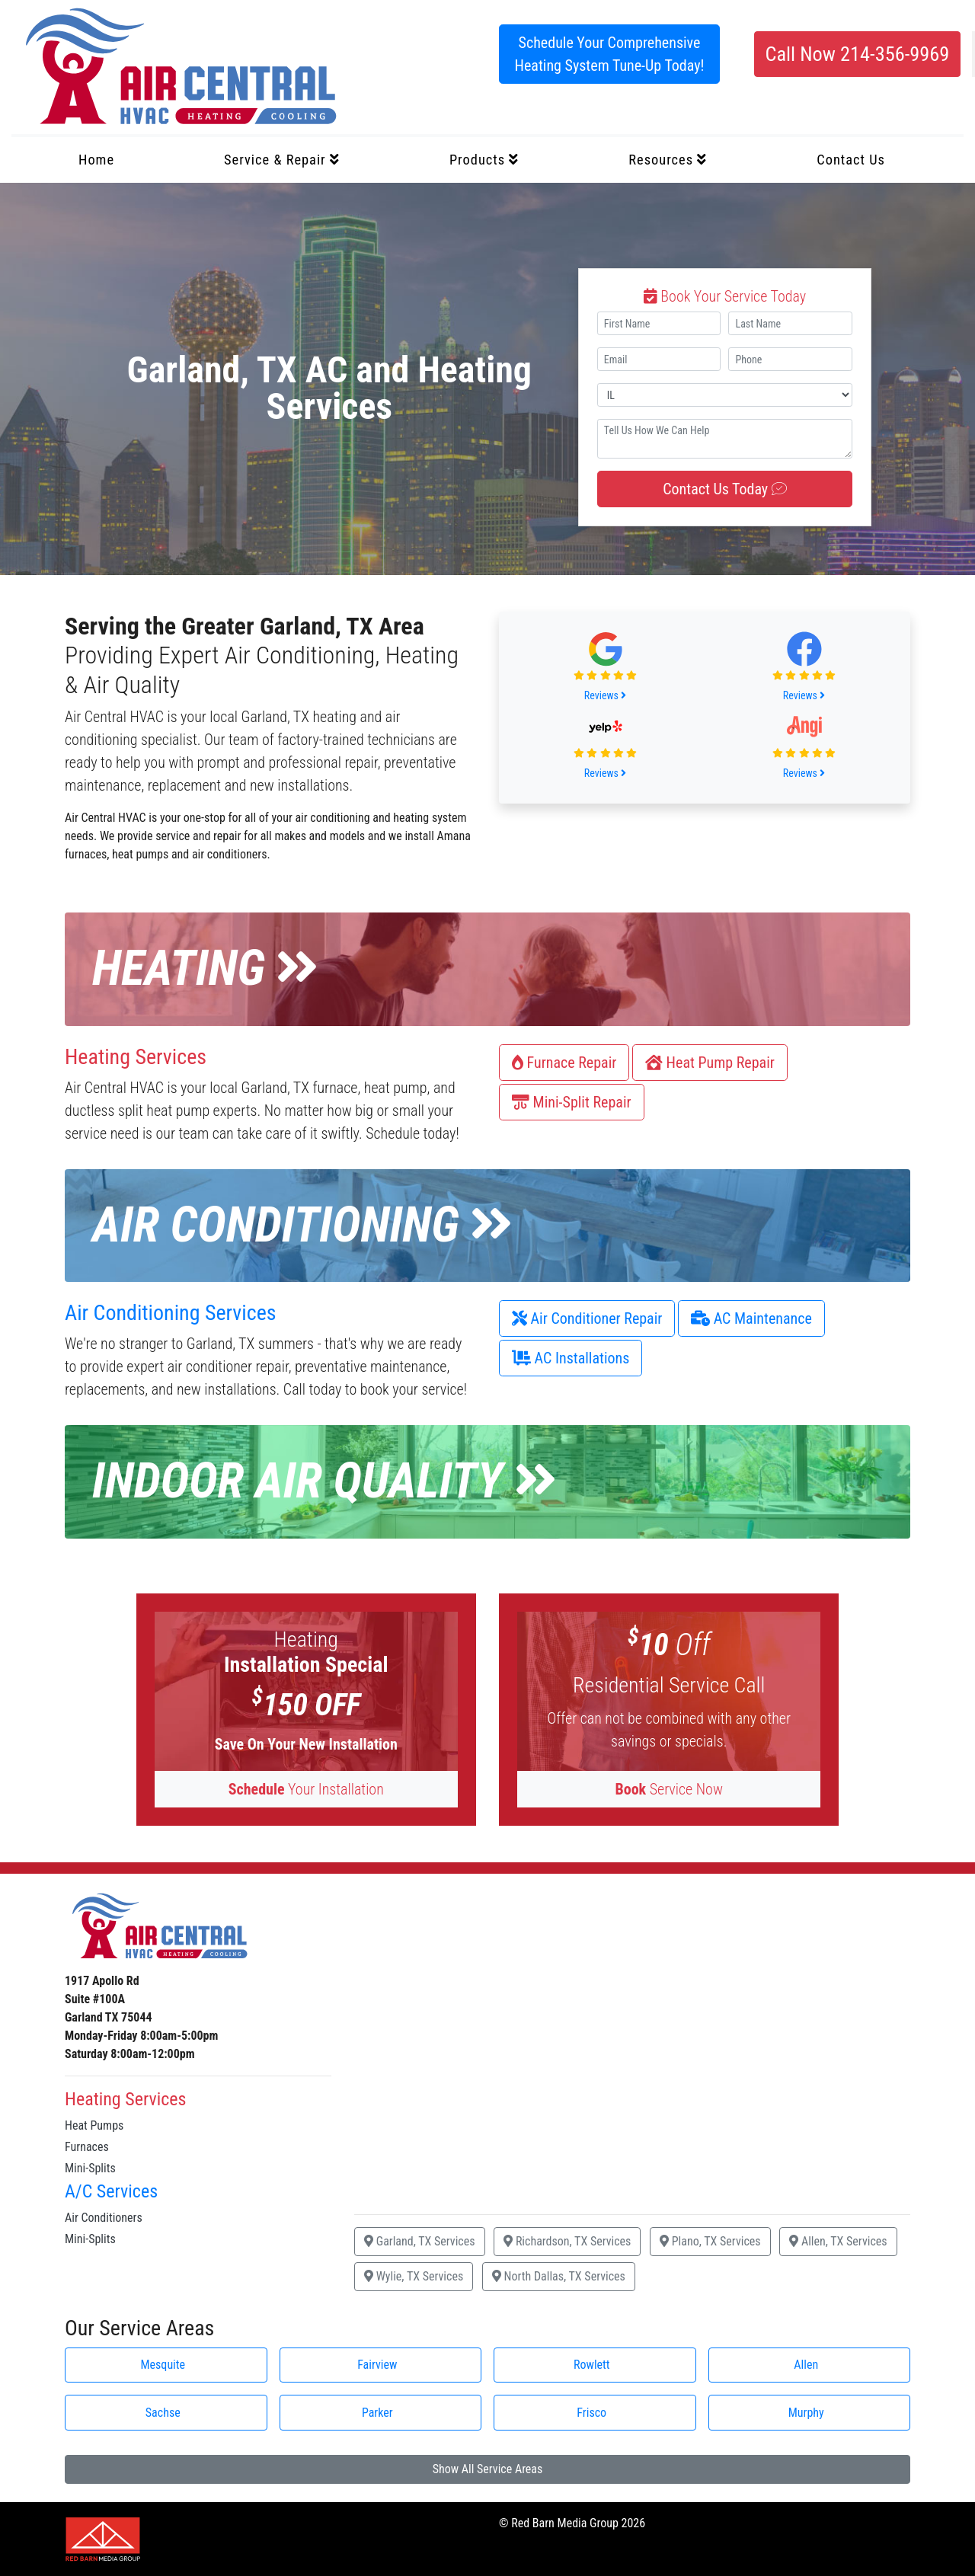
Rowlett (592, 2364)
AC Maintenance (751, 1318)
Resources (667, 160)
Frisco (591, 2412)
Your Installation (306, 1789)
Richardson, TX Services (567, 2241)
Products (484, 160)
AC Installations (570, 1358)
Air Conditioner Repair (587, 1318)
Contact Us (851, 160)
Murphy (806, 2412)
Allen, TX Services (838, 2241)
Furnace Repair (564, 1062)
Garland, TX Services (419, 2241)
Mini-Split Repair (571, 1102)
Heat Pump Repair (710, 1062)
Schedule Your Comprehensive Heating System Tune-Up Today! (610, 54)
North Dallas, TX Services (558, 2276)
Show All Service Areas (488, 2469)
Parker (377, 2412)
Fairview (377, 2364)
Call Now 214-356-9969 (857, 54)
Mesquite (162, 2364)
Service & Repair (282, 160)
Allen (806, 2364)
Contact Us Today (725, 489)
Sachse (163, 2412)
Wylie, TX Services (413, 2276)
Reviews (605, 695)
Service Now (669, 1789)
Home (96, 160)
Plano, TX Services (710, 2241)
